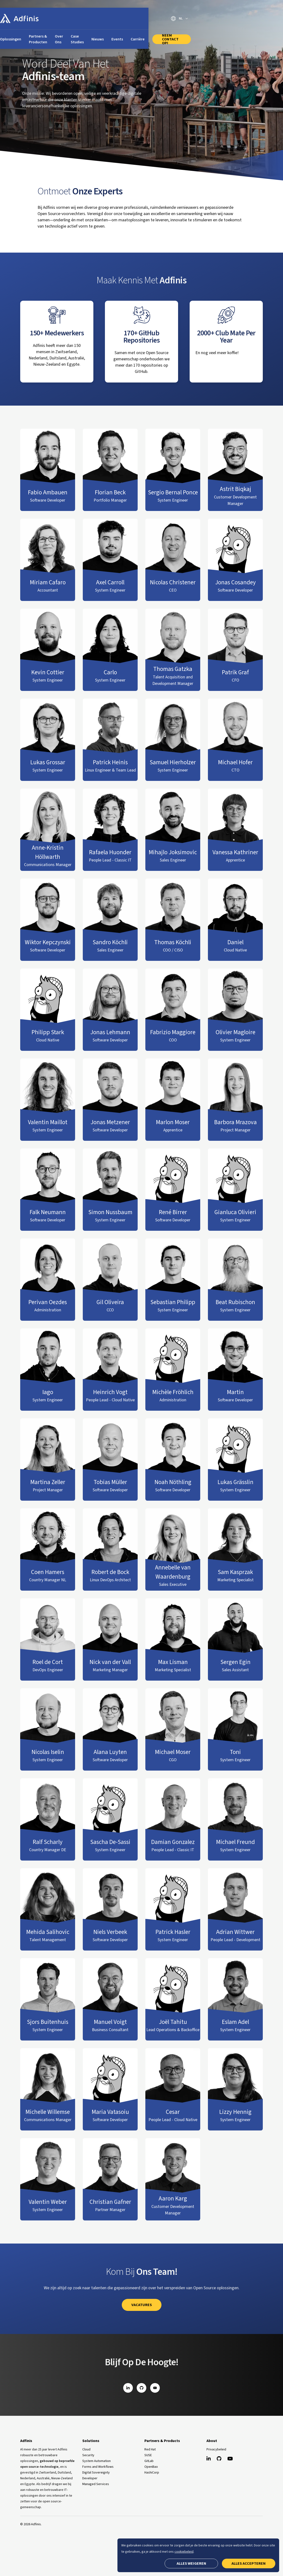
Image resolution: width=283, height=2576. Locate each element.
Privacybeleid (216, 2449)
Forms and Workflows (98, 2466)
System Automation (96, 2461)
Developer (89, 2478)
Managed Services (95, 2484)
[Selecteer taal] (241, 19)
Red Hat (150, 2449)
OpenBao (151, 2466)
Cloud (86, 2449)
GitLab (149, 2461)
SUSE (148, 2455)
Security (88, 2455)
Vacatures (141, 2305)
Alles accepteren (249, 2563)
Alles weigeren (191, 2563)
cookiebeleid (183, 2551)
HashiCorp (151, 2472)
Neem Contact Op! (224, 39)
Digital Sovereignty (96, 2472)
